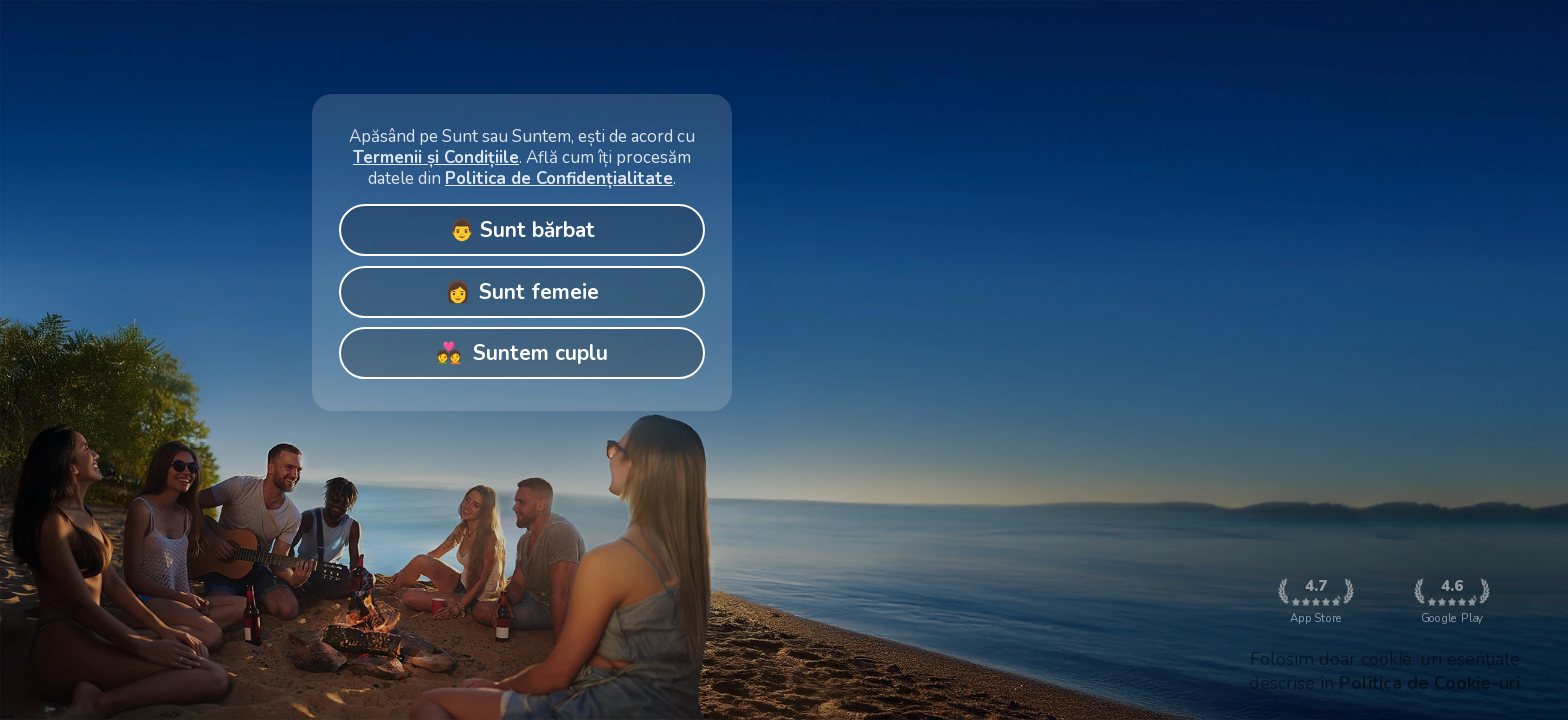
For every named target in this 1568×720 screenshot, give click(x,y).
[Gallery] (522, 247)
